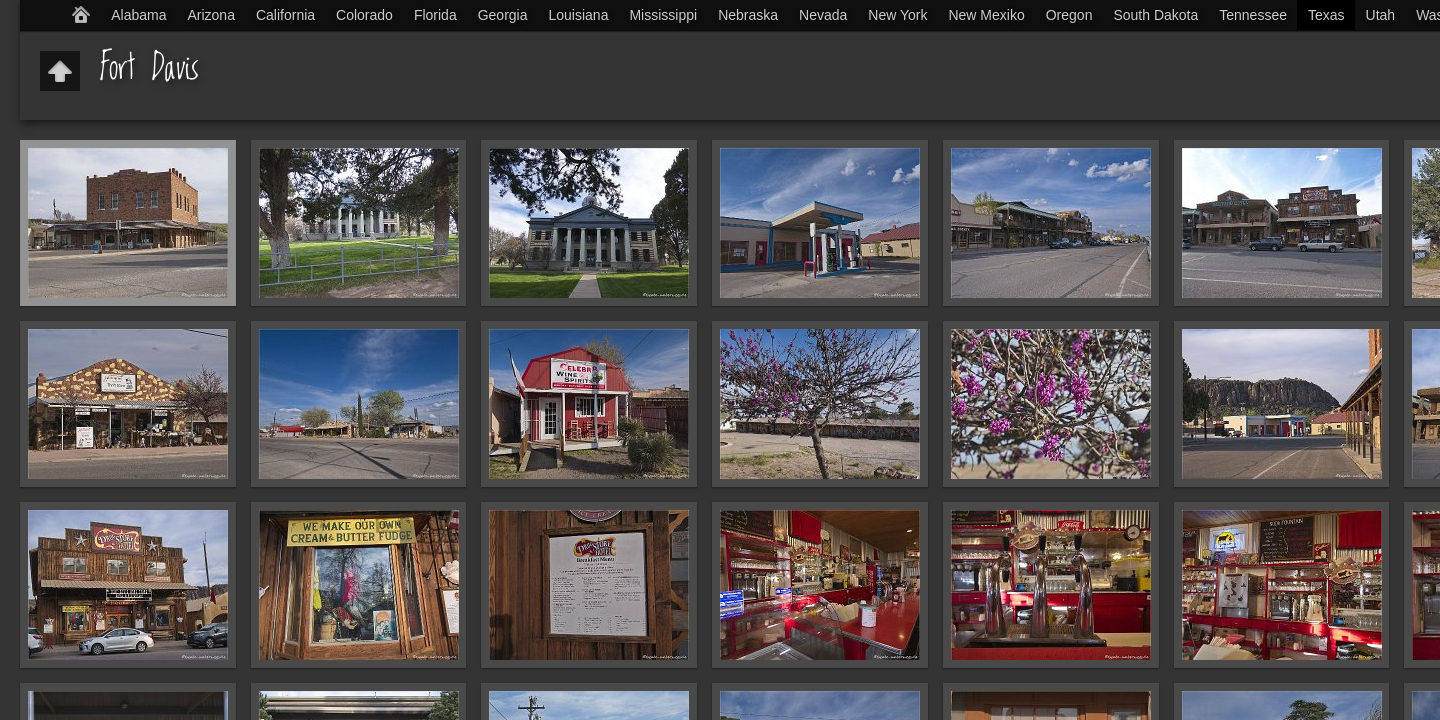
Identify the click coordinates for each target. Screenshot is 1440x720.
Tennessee (1253, 15)
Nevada (823, 15)
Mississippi (663, 15)
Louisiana (579, 15)
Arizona (210, 15)
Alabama (138, 15)
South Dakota (1155, 15)
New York (897, 15)
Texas (1326, 15)
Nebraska (748, 15)
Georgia (503, 15)
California (285, 15)
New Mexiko (986, 15)
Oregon (1069, 15)
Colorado (364, 15)
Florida (435, 15)
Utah (1381, 15)
